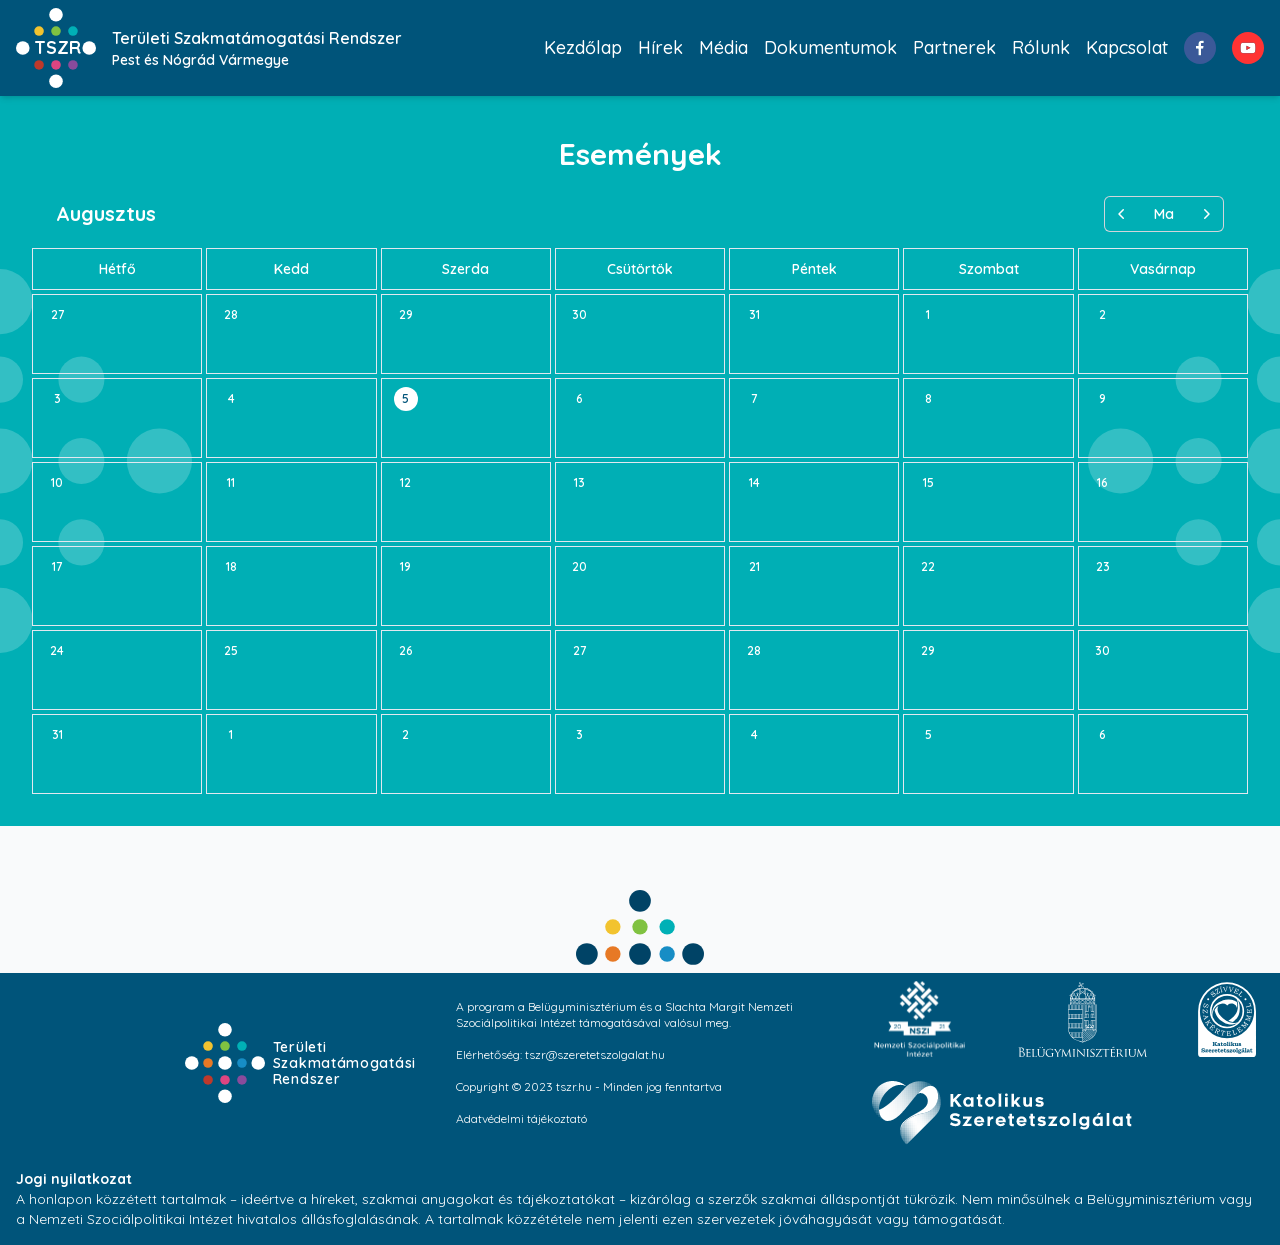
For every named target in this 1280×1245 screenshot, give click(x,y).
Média (723, 47)
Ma (1164, 214)
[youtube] (1248, 48)
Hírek (660, 47)
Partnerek (954, 47)
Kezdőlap (583, 47)
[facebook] (1200, 48)
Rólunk (1041, 47)
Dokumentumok (830, 47)
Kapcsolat (1127, 47)
